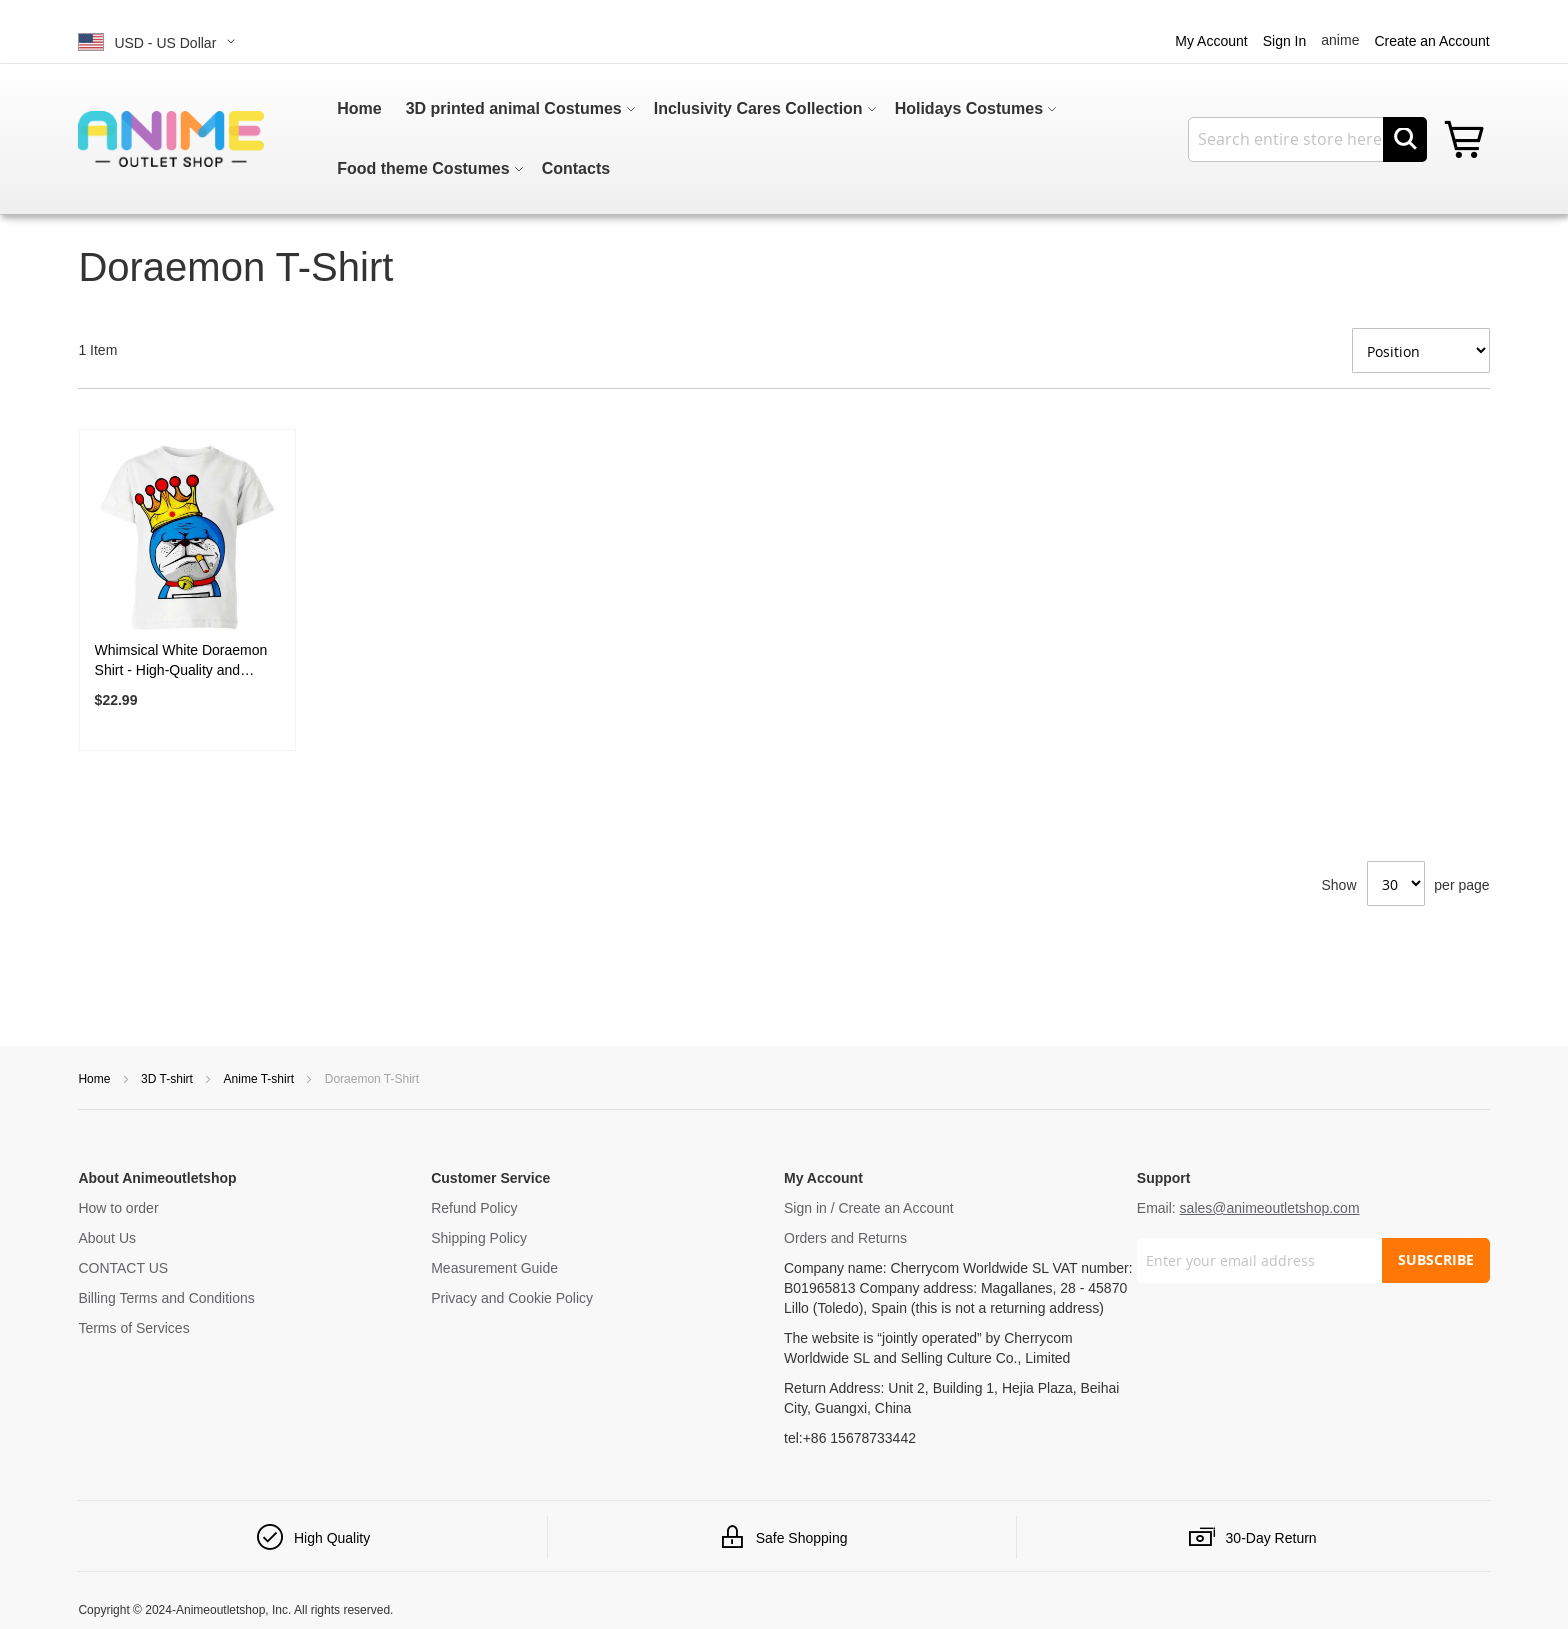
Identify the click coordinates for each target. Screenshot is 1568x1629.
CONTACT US (123, 1268)
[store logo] (171, 139)
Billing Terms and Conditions (166, 1298)
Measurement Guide (494, 1268)
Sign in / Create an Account (869, 1208)
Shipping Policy (479, 1238)
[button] (160, 41)
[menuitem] (359, 109)
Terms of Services (133, 1328)
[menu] (713, 139)
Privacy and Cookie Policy (512, 1298)
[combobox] (1307, 139)
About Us (107, 1238)
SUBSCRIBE (1436, 1259)
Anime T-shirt (261, 1079)
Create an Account (1431, 41)
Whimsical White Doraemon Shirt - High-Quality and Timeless (181, 661)
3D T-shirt (168, 1079)
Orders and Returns (845, 1238)
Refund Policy (474, 1208)
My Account (1211, 41)
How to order (118, 1208)
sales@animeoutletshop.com (1270, 1208)
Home (95, 1079)
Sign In (1285, 41)
